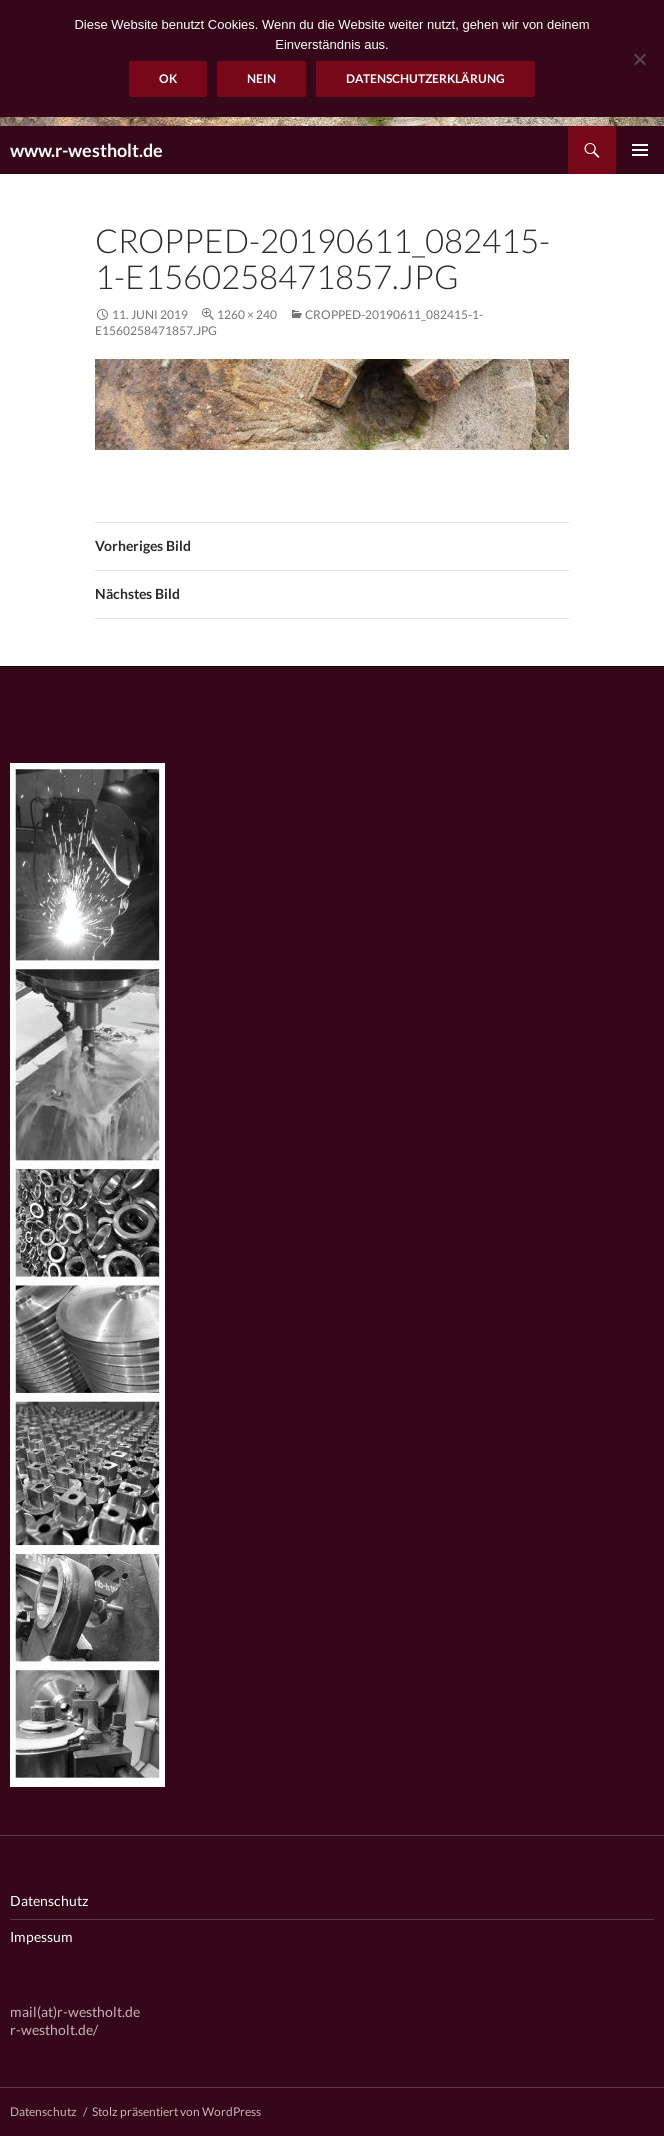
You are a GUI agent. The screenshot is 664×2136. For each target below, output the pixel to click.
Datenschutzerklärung (425, 78)
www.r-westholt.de (86, 150)
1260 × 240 (247, 314)
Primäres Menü (640, 150)
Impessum (41, 1936)
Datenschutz (49, 1900)
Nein (261, 78)
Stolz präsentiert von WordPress (176, 2111)
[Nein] (639, 59)
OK (168, 78)
